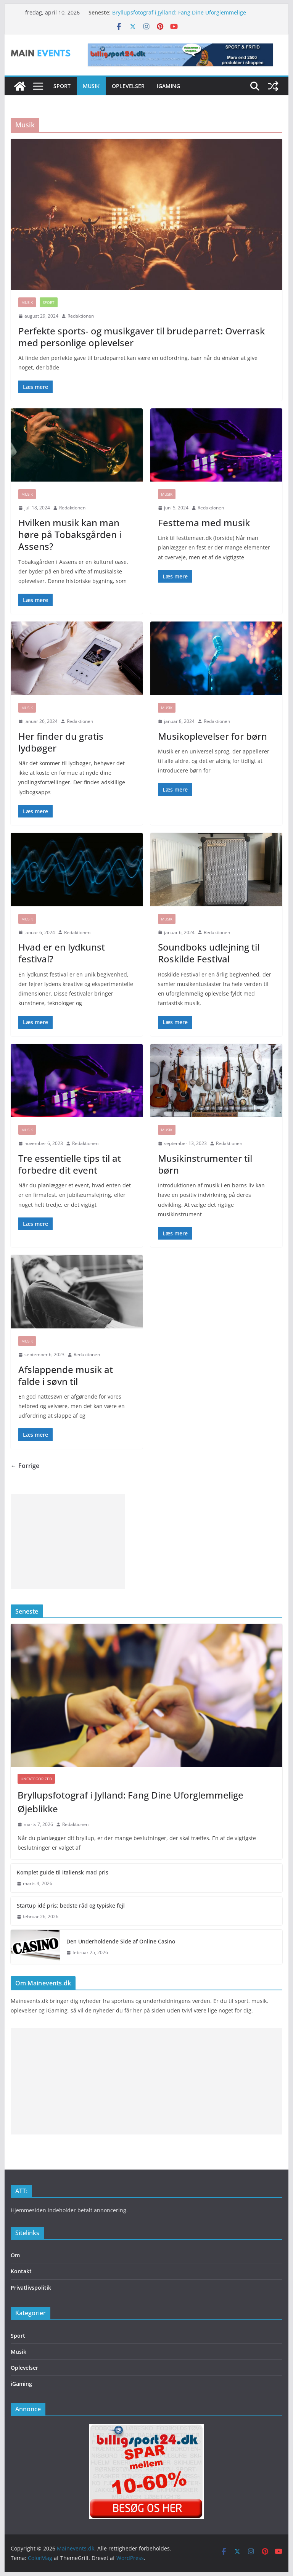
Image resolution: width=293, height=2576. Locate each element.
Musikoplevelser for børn (212, 736)
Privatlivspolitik (31, 2287)
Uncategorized (36, 1778)
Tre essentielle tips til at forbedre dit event (69, 1164)
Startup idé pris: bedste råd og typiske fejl (71, 1905)
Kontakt (21, 2271)
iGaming (168, 86)
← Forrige (25, 1465)
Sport (62, 86)
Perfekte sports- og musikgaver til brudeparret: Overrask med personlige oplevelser (141, 336)
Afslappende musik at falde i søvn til (65, 1375)
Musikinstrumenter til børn (205, 1164)
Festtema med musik (204, 522)
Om (15, 2255)
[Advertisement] (68, 1541)
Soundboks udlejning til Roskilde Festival (208, 953)
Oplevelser (128, 86)
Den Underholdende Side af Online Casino (120, 1941)
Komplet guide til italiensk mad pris (62, 1872)
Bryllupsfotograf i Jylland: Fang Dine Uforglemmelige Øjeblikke (130, 1802)
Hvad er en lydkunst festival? (61, 953)
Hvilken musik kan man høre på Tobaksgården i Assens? (69, 534)
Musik (91, 86)
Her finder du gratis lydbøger (60, 742)
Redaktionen (81, 316)
